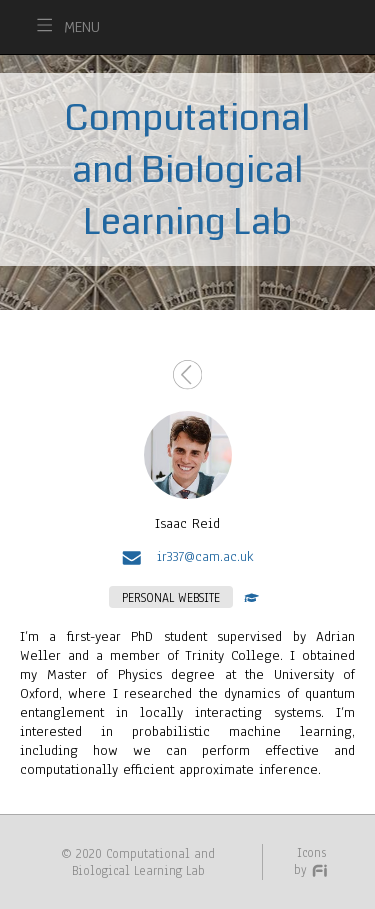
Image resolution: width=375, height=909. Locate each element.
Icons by (311, 861)
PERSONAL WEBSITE (171, 597)
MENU (82, 27)
